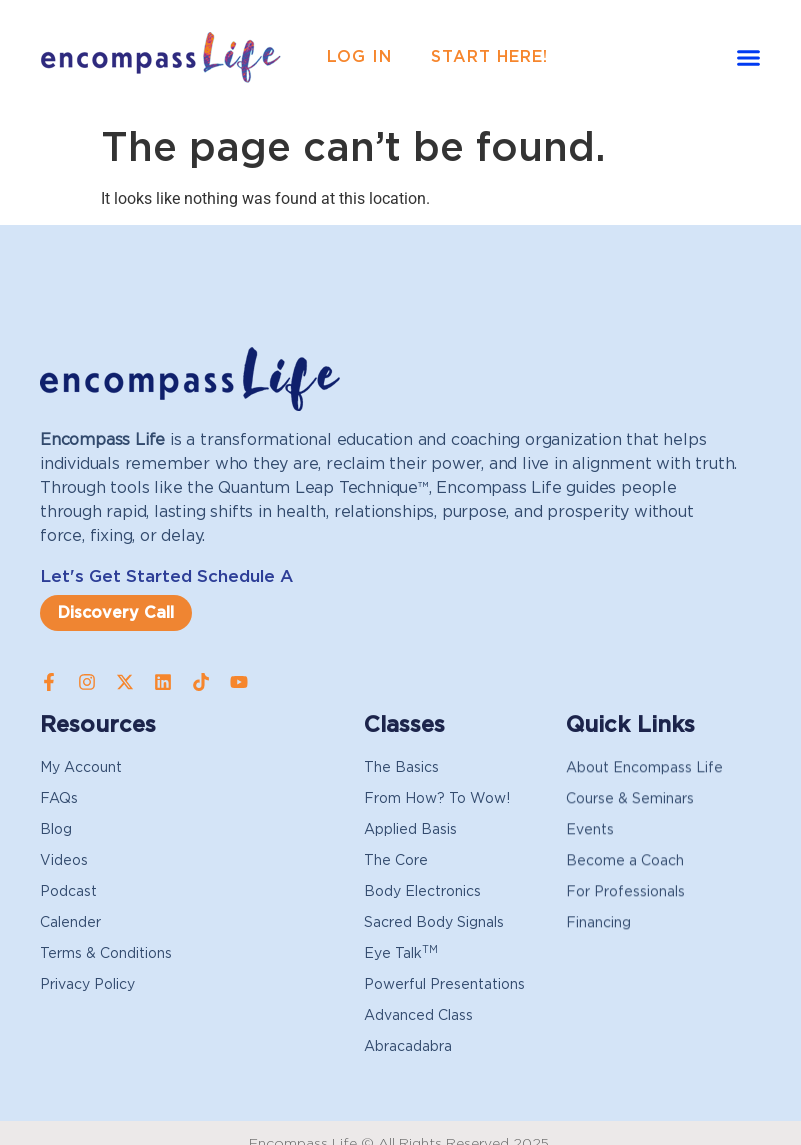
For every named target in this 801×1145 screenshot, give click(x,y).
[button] (748, 58)
